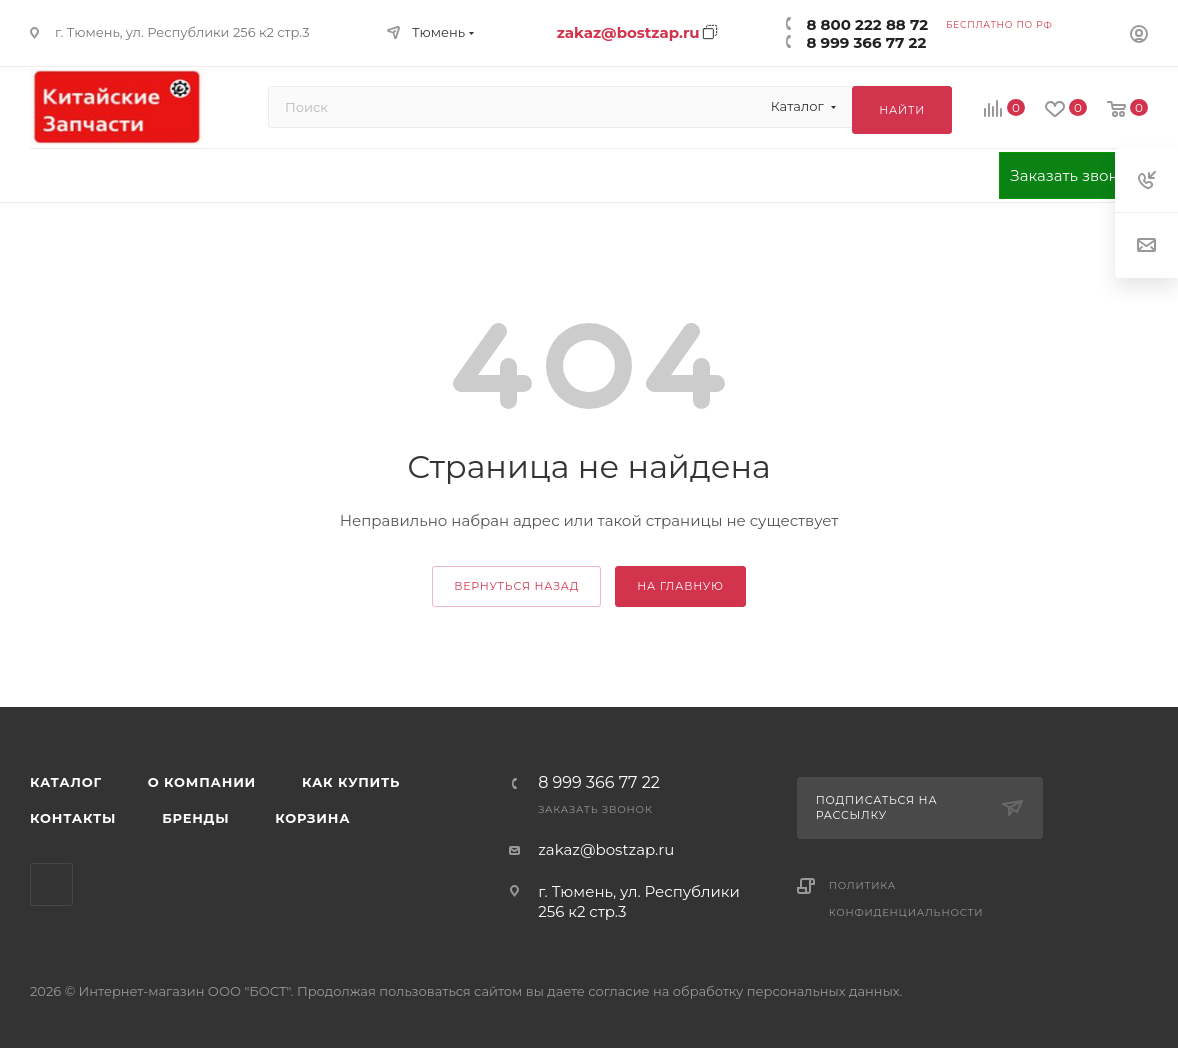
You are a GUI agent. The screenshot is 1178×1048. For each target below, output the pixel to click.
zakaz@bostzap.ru (628, 32)
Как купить (351, 782)
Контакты (73, 818)
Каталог (66, 782)
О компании (202, 782)
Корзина (312, 818)
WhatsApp (51, 884)
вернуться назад (516, 586)
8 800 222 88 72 (867, 24)
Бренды (195, 818)
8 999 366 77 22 (866, 42)
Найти (902, 110)
